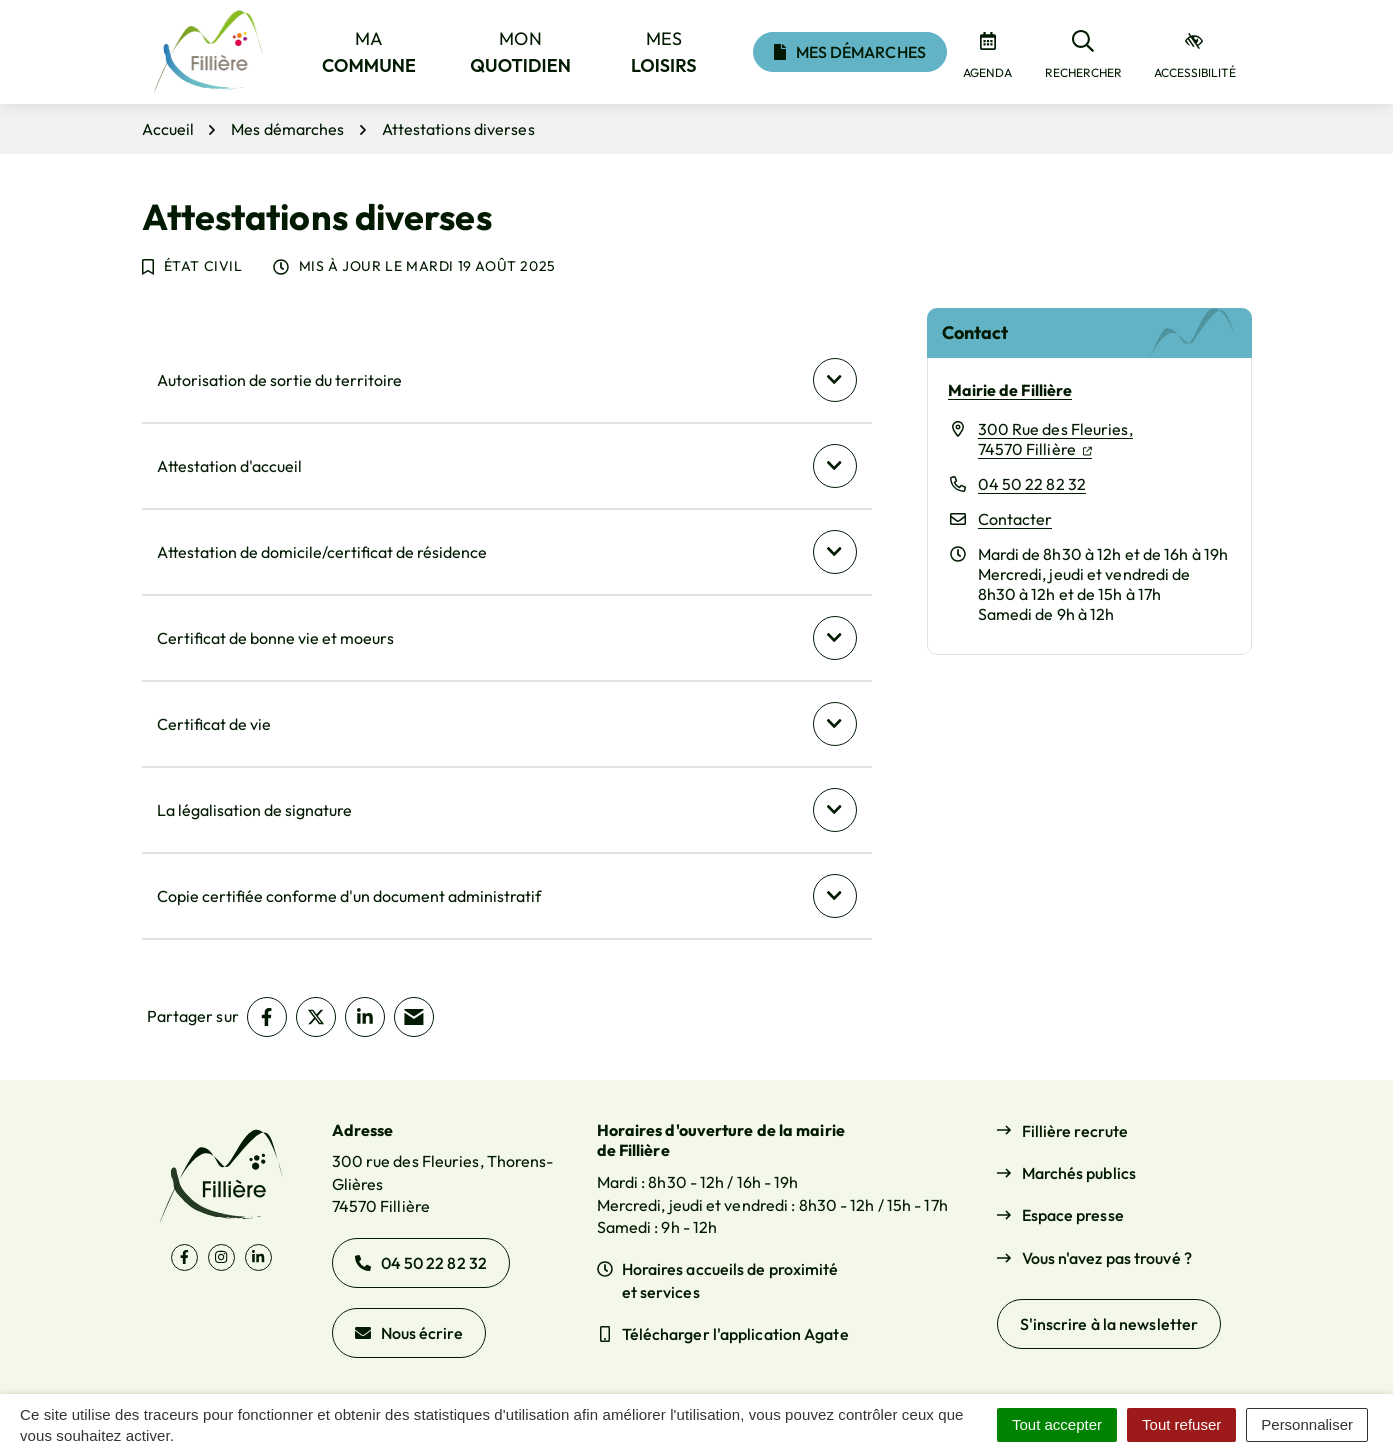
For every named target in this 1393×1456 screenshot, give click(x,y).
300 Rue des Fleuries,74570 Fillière (1055, 439)
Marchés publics (1079, 1173)
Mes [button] (664, 52)
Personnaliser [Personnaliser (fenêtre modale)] (1307, 1424)
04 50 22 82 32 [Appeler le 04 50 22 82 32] (421, 1263)
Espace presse (1073, 1215)
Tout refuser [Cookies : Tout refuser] (1181, 1424)
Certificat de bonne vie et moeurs (275, 638)
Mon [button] (520, 52)
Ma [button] (369, 52)
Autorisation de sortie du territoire (279, 380)
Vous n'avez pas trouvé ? (1107, 1258)
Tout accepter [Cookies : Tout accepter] (1057, 1424)
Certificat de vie (214, 724)
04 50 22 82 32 (1032, 484)
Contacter (1015, 519)
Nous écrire (409, 1333)
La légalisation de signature (254, 810)
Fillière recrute (1075, 1131)
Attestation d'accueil (229, 466)
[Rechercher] (1083, 52)
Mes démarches (850, 52)
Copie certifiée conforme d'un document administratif (349, 896)
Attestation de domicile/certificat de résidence (322, 552)
